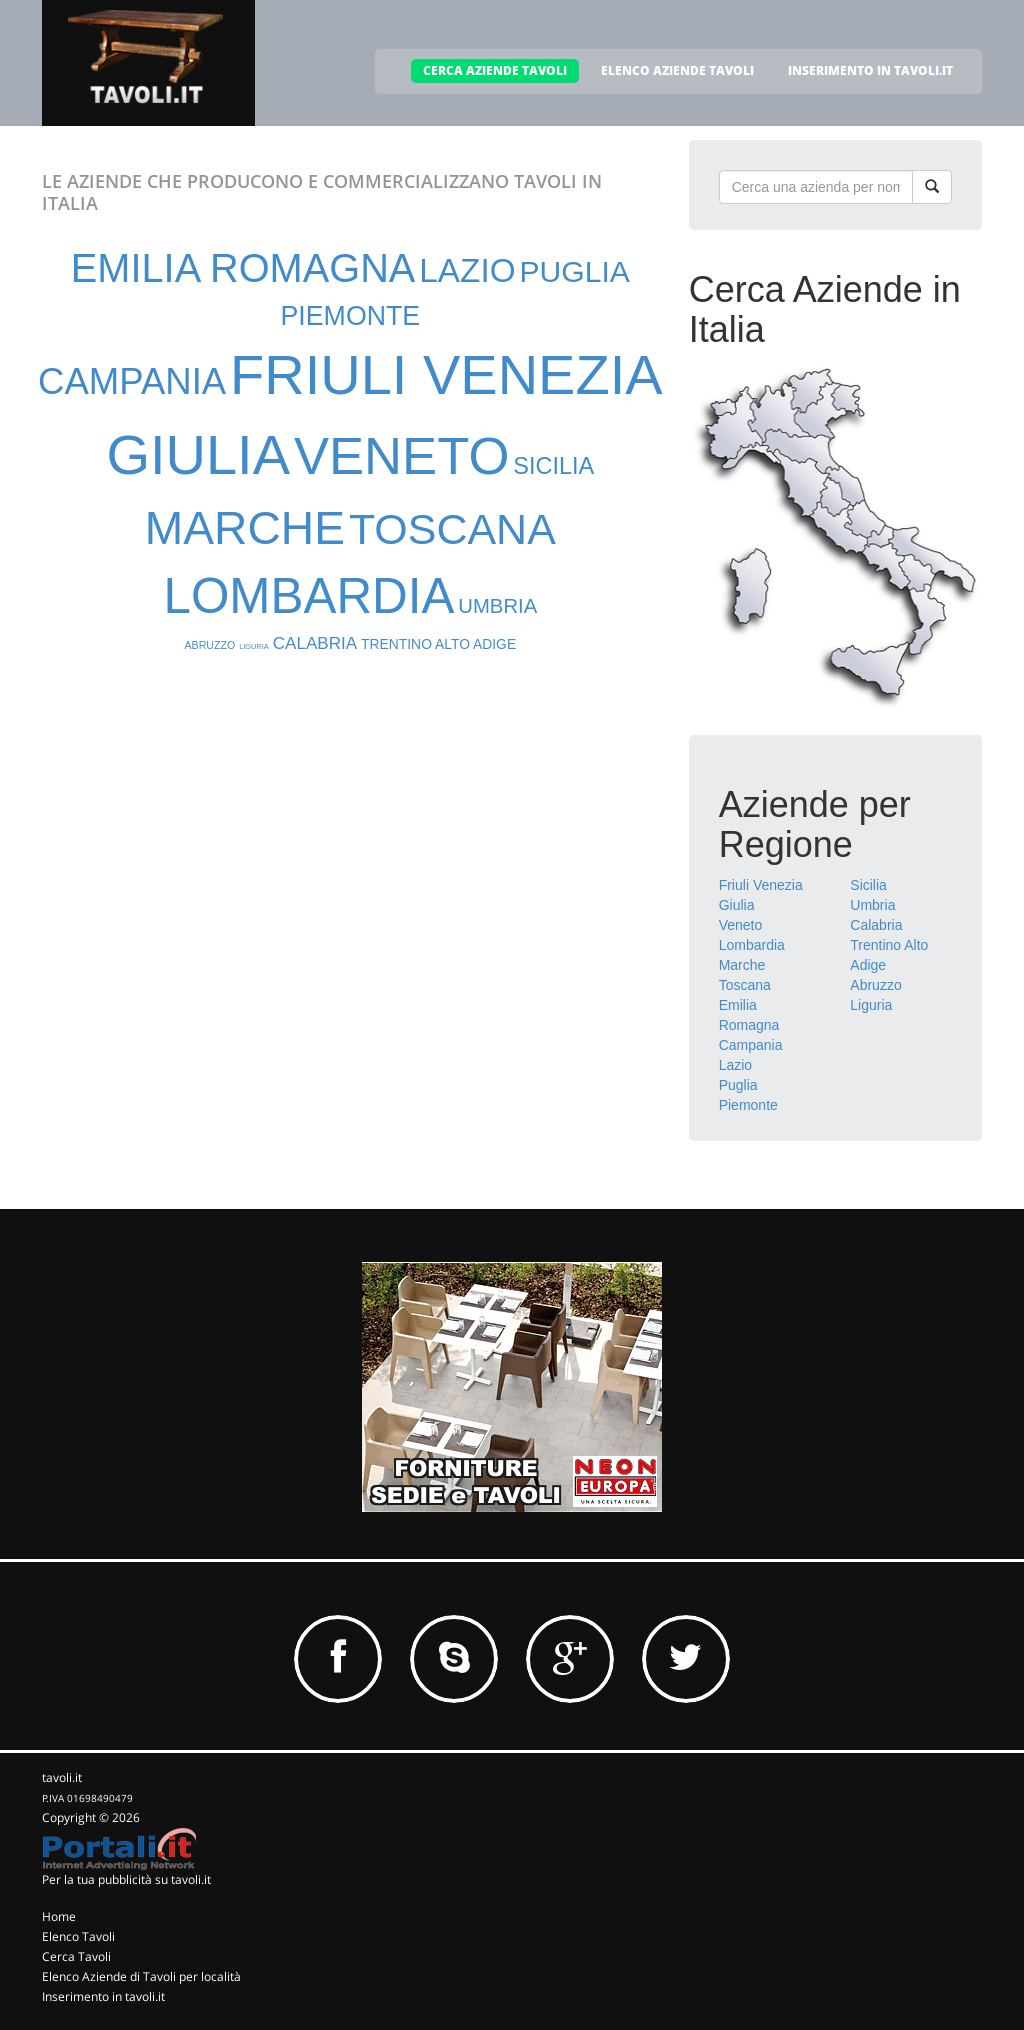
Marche (742, 965)
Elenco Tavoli (78, 1936)
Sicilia (868, 885)
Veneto (741, 925)
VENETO (401, 455)
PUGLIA (574, 271)
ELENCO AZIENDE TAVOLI (677, 70)
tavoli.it (62, 1777)
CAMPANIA (132, 381)
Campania (751, 1045)
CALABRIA (315, 643)
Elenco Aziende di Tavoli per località (141, 1976)
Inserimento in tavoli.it (103, 1996)
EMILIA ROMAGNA (243, 268)
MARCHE (245, 528)
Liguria (871, 1005)
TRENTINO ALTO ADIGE (438, 644)
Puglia (738, 1085)
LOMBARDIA (308, 595)
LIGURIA (254, 646)
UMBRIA (497, 606)
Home (59, 1916)
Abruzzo (875, 985)
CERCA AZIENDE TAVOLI (495, 70)
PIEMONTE (351, 316)
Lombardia (752, 945)
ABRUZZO (210, 645)
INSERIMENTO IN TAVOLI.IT (870, 70)
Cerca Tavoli (76, 1956)
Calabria (876, 925)
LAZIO (467, 270)
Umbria (872, 905)
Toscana (745, 985)
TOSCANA (452, 529)
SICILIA (553, 466)
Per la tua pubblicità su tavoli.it (126, 1879)
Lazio (735, 1065)
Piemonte (748, 1105)
